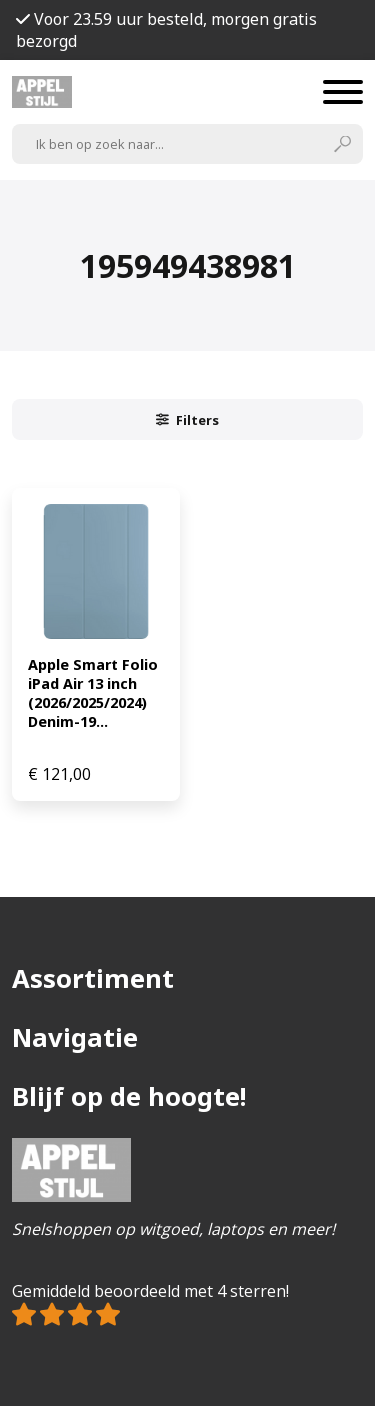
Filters (188, 420)
